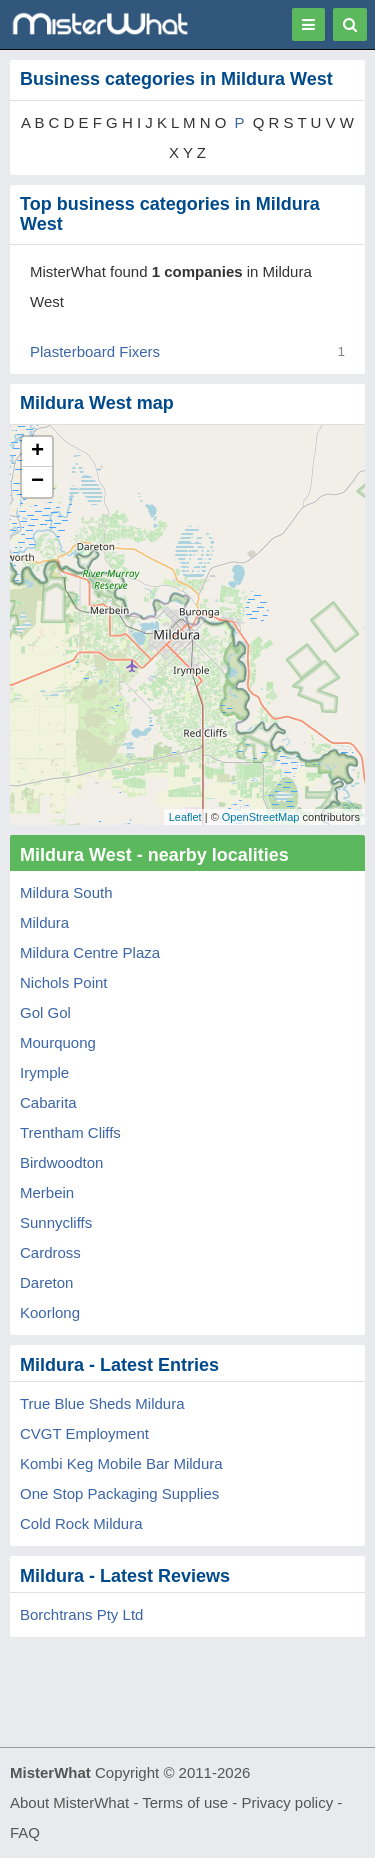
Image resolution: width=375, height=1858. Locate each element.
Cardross (50, 1252)
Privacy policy (288, 1802)
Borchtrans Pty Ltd (81, 1614)
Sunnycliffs (56, 1222)
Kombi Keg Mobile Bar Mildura (121, 1463)
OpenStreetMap (261, 817)
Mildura (44, 922)
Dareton (46, 1282)
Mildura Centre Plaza (90, 952)
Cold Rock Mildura (81, 1523)
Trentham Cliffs (70, 1132)
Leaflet (185, 817)
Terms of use (185, 1802)
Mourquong (58, 1042)
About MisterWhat (69, 1802)
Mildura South (66, 892)
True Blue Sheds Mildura (102, 1403)
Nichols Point (64, 982)
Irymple (44, 1072)
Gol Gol (45, 1012)
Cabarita (48, 1102)
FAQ (25, 1832)
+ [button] (37, 452)
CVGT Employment (84, 1433)
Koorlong (50, 1312)
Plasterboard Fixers (95, 351)
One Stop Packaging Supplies (119, 1493)
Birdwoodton (61, 1162)
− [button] (37, 482)
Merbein (47, 1192)
